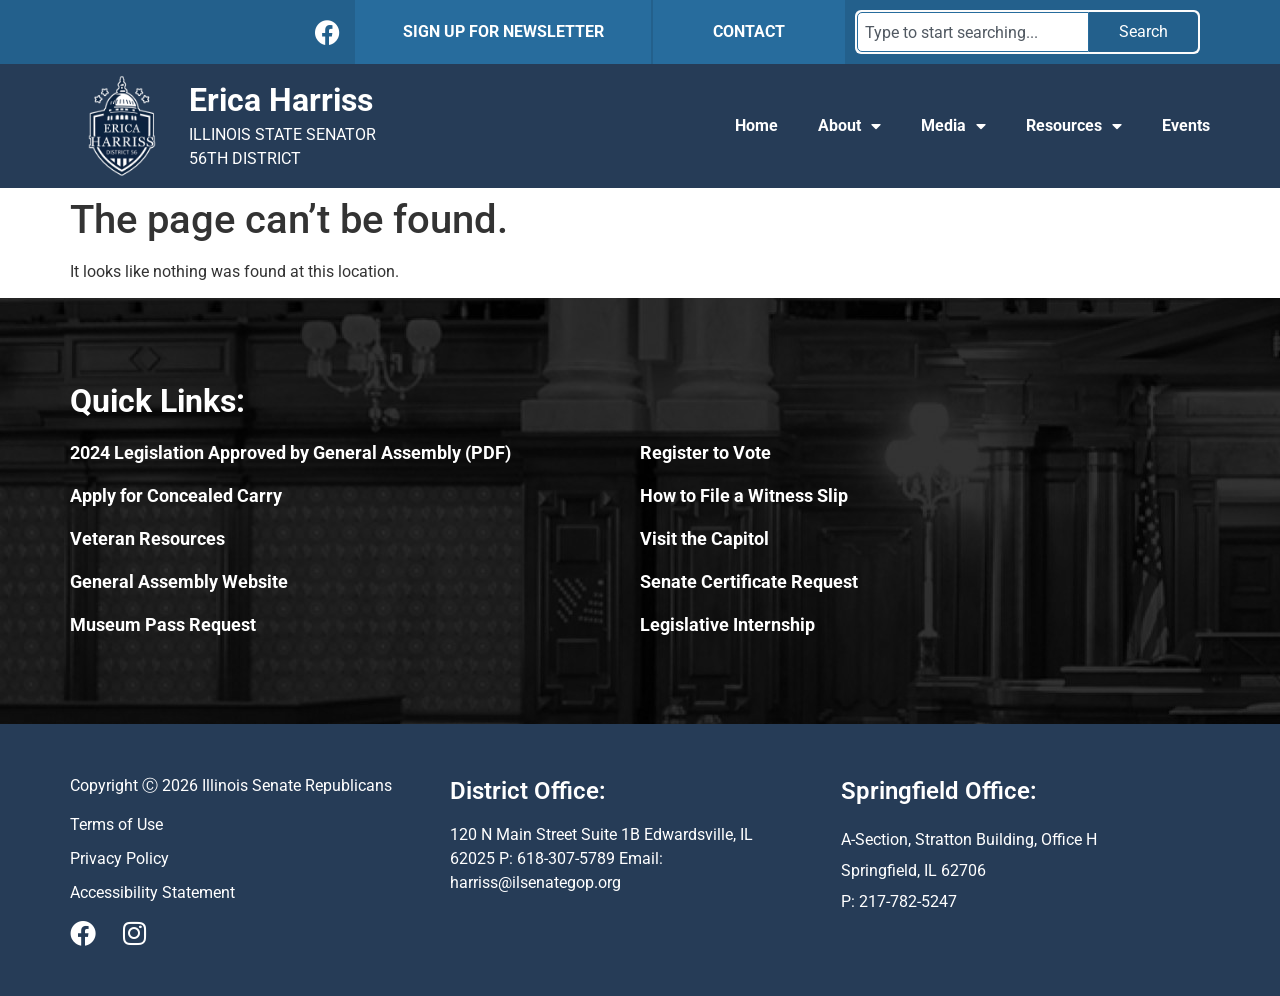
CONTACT (749, 31)
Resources (1074, 126)
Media (953, 126)
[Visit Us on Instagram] (134, 933)
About (849, 126)
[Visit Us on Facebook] (83, 933)
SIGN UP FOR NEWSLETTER (503, 31)
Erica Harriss (281, 100)
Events (1186, 125)
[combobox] (973, 32)
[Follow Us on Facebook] (327, 32)
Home (756, 125)
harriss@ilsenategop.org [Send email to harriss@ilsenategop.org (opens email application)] (535, 882)
